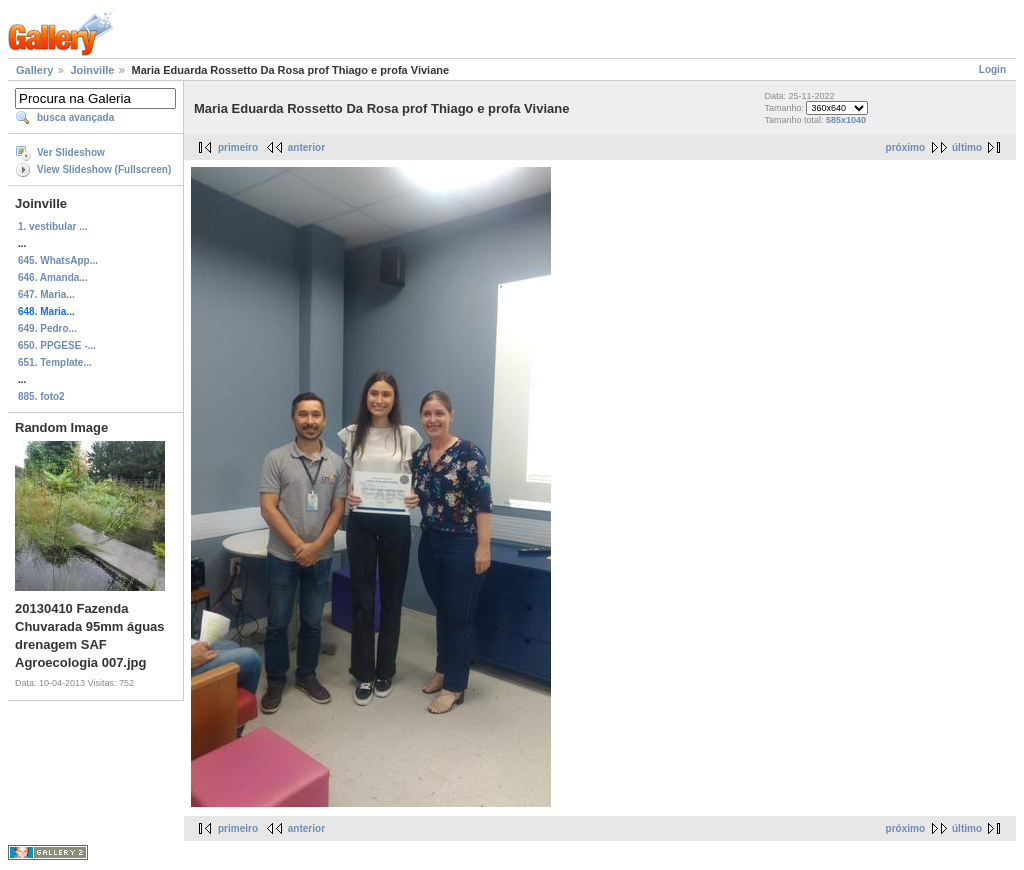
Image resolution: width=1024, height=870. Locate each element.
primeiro (238, 147)
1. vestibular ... (52, 226)
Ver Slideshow (71, 152)
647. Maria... (46, 294)
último (967, 147)
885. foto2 (41, 396)
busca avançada (75, 117)
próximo (905, 147)
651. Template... (55, 362)
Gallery (34, 70)
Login (992, 69)
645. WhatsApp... (58, 260)
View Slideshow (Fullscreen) (104, 169)
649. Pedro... (47, 328)
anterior (306, 147)
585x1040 (846, 120)
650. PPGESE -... (57, 345)
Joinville (92, 70)
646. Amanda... (53, 277)
